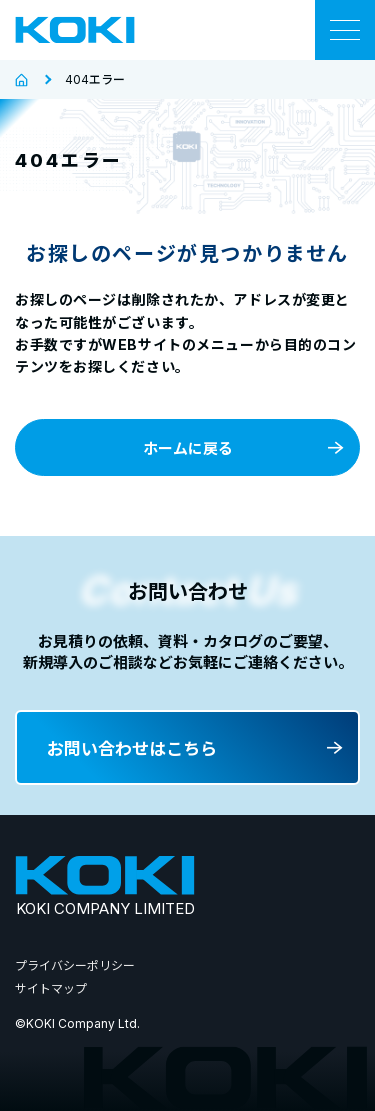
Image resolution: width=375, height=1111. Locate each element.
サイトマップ (51, 988)
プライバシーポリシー (75, 965)
